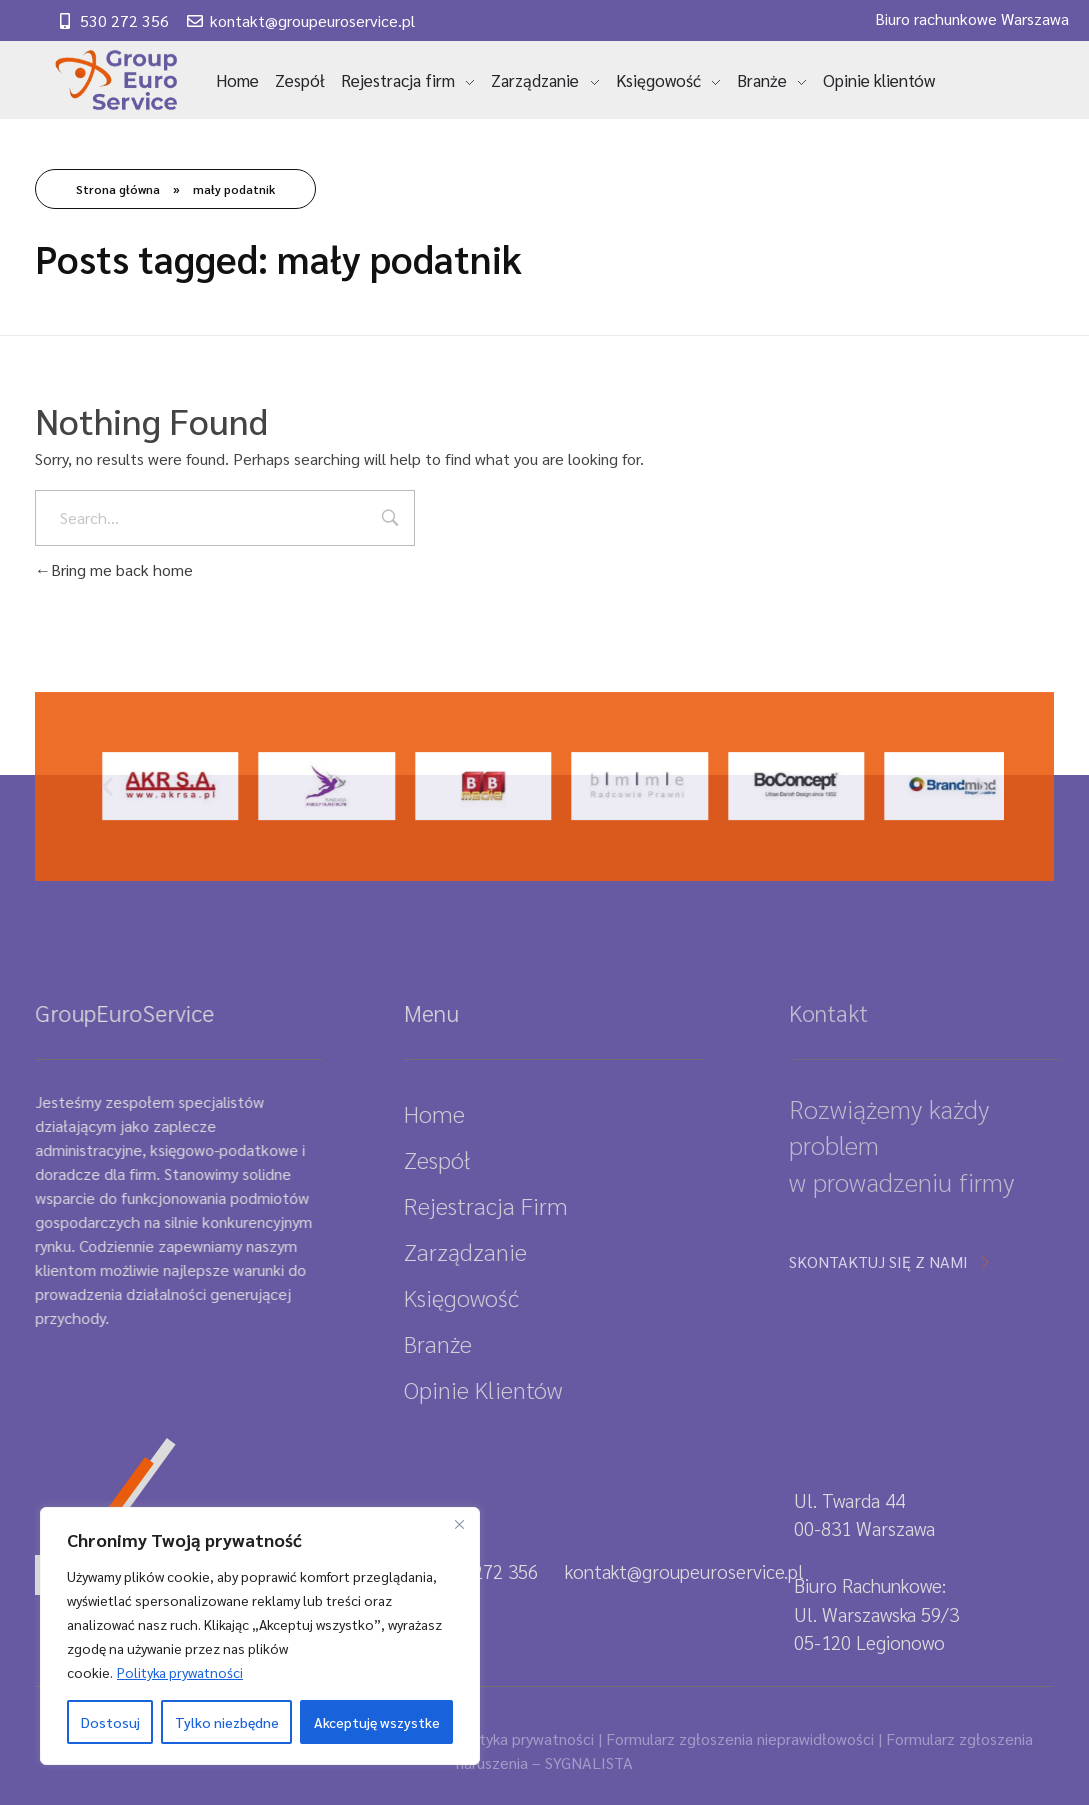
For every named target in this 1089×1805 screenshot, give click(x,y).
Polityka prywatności (180, 1672)
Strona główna (118, 189)
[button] (107, 823)
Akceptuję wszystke (377, 1722)
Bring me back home (114, 569)
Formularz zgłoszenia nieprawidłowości (740, 1738)
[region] (260, 1636)
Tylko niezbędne (227, 1722)
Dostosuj (110, 1722)
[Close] (459, 1524)
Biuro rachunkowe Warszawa (972, 18)
